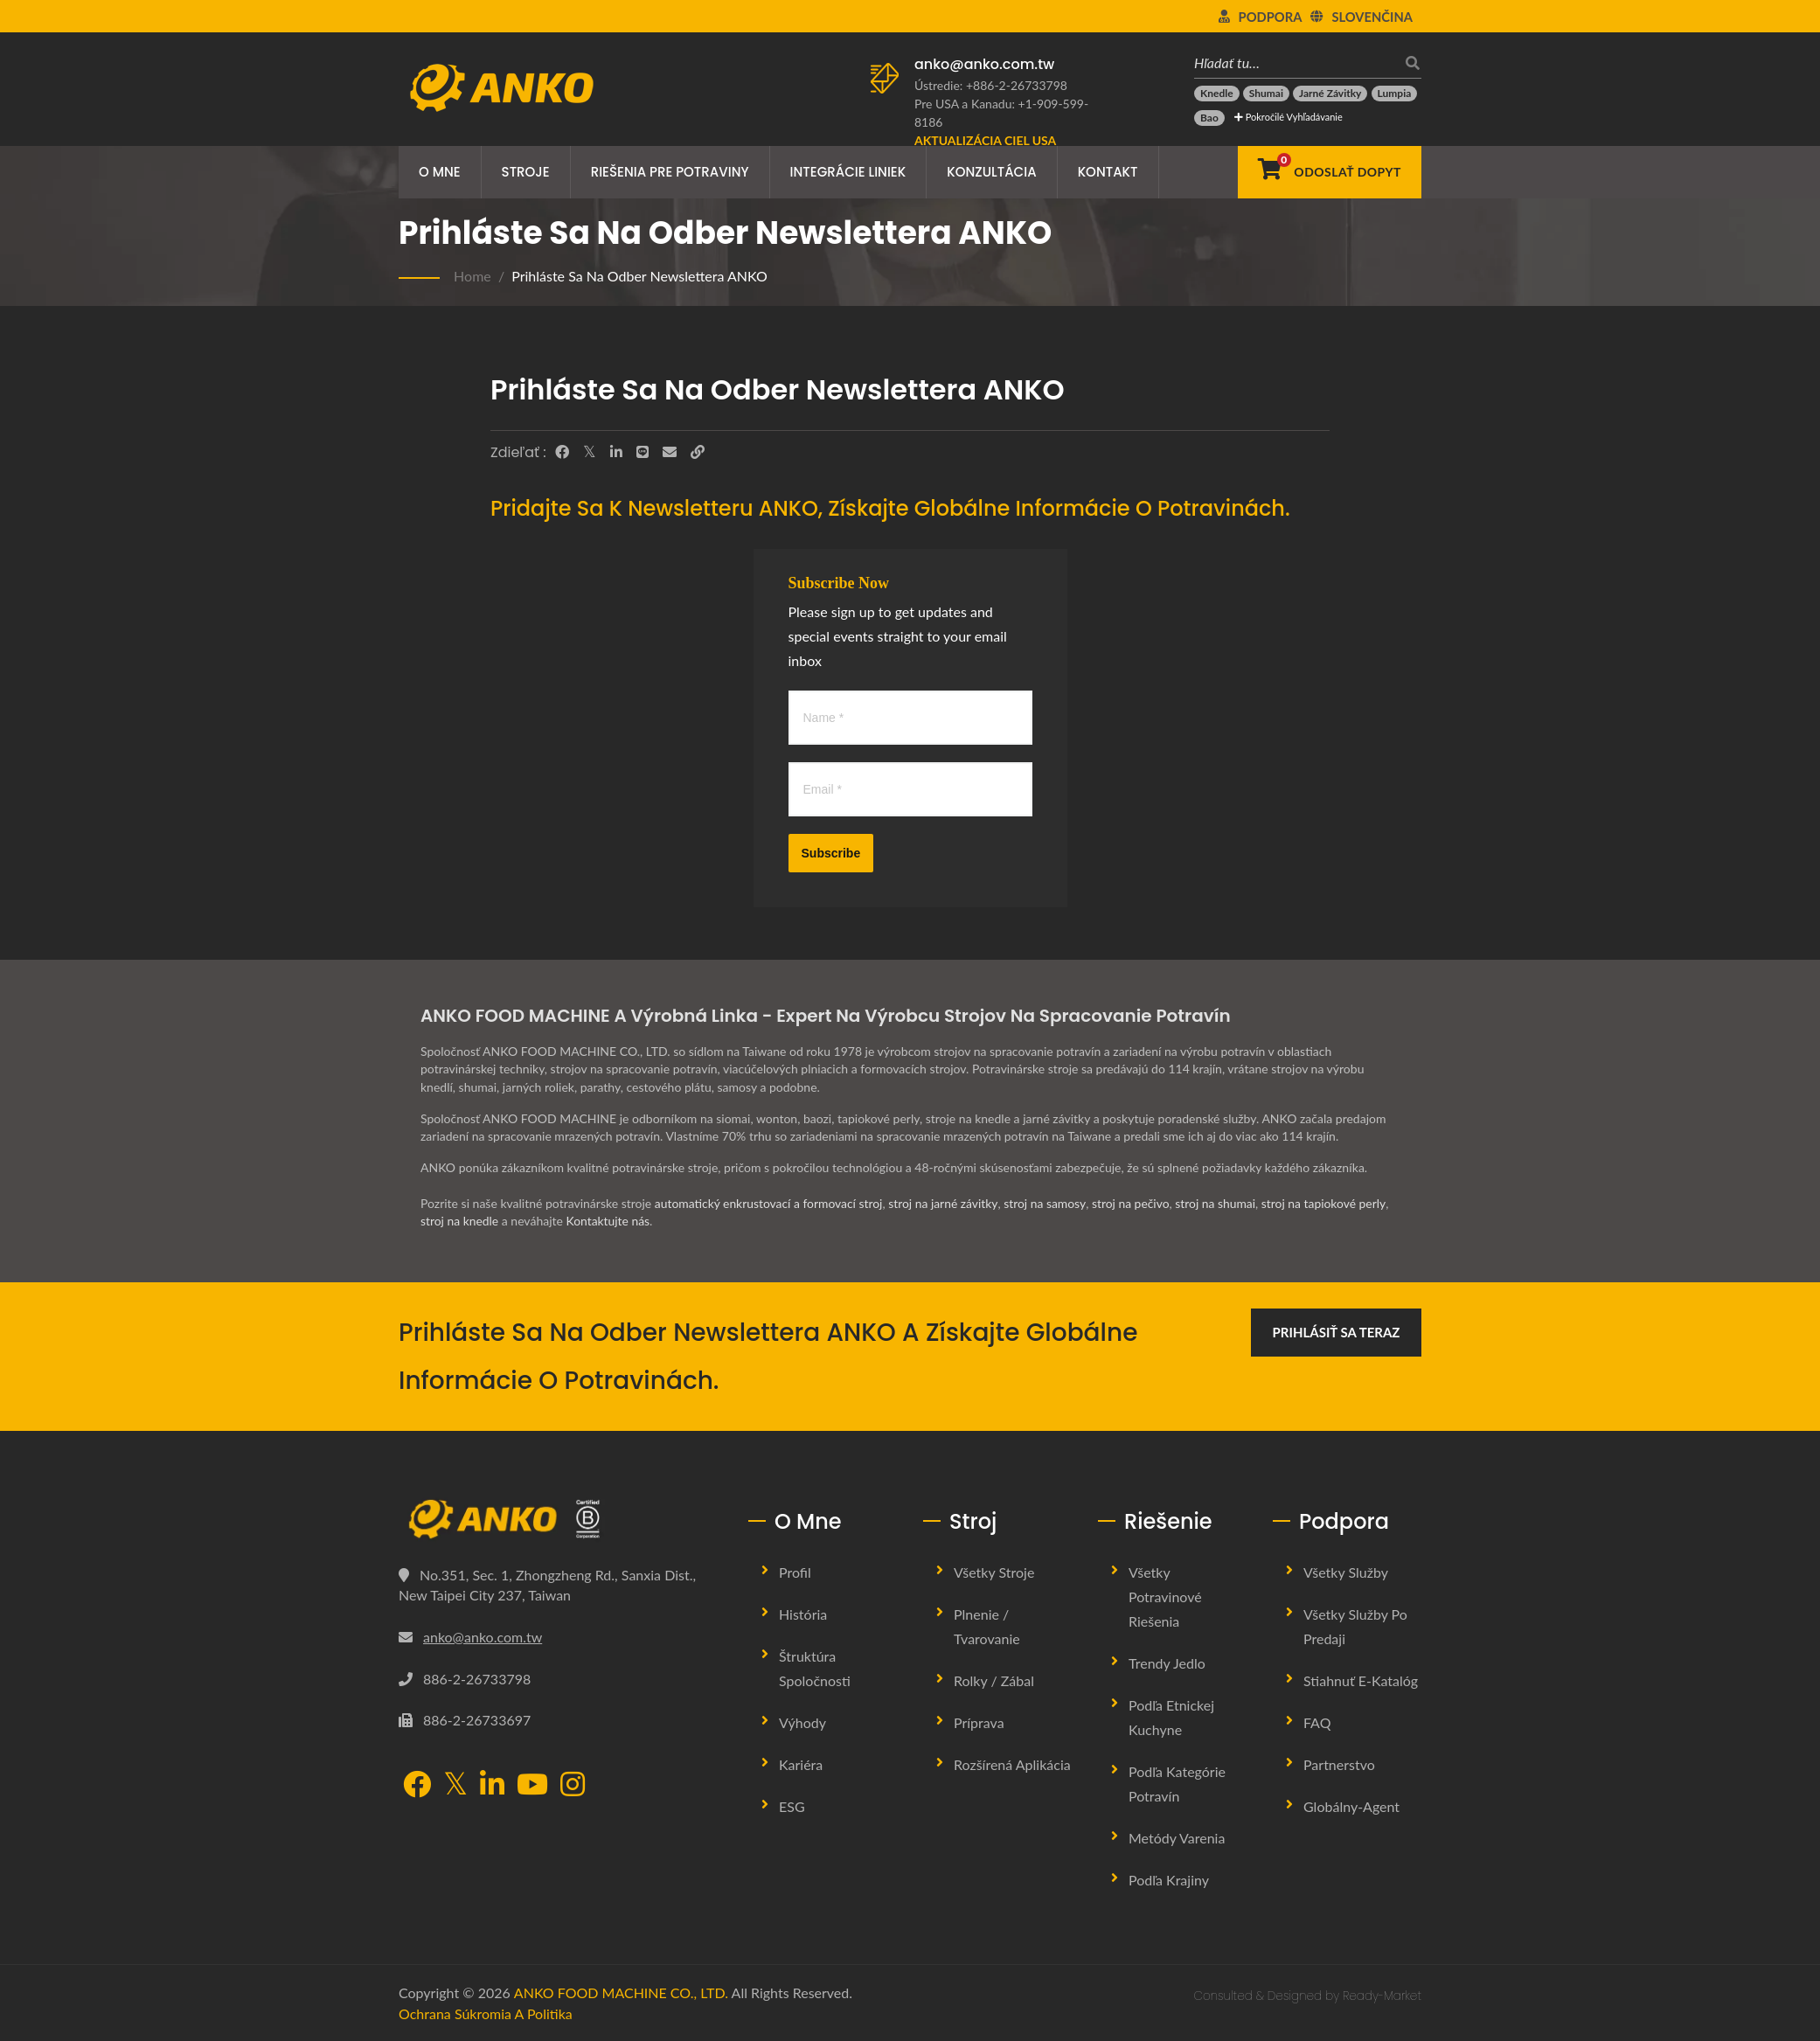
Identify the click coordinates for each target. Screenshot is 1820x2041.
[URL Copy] (697, 452)
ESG (792, 1806)
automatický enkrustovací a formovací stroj (770, 1203)
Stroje (526, 172)
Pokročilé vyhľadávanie (1288, 116)
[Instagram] (572, 1785)
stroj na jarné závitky (946, 1203)
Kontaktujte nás (608, 1220)
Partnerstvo (1339, 1764)
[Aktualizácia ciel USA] (985, 140)
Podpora (1270, 17)
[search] (1408, 62)
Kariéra (801, 1764)
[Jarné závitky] (1330, 93)
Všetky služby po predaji (1355, 1626)
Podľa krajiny (1169, 1879)
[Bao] (1209, 118)
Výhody (802, 1722)
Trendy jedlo (1167, 1663)
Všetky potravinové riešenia (1165, 1596)
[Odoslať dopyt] (1329, 172)
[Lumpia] (1395, 93)
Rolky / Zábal (994, 1680)
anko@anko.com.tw (984, 64)
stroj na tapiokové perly (1330, 1203)
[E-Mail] (669, 452)
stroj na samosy (1048, 1203)
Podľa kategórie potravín (1177, 1783)
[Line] (642, 452)
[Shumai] (1266, 93)
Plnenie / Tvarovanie (987, 1626)
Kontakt (1108, 172)
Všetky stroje (994, 1572)
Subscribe (831, 853)
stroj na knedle (459, 1220)
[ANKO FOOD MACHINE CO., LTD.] (560, 1519)
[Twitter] (589, 452)
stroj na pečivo (1134, 1203)
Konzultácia (991, 172)
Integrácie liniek (848, 172)
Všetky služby (1345, 1572)
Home (472, 275)
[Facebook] (562, 452)
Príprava (979, 1722)
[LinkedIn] (616, 452)
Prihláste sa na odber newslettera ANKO (639, 275)
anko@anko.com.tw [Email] (482, 1636)
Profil (795, 1572)
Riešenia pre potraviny (670, 172)
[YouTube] (532, 1785)
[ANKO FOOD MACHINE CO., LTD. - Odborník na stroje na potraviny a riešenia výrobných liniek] (501, 83)
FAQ (1316, 1722)
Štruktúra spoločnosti (815, 1668)
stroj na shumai (1220, 1203)
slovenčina (1372, 17)
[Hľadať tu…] (1294, 62)
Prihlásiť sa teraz (1336, 1332)
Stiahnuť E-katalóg (1360, 1680)
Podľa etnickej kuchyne (1171, 1717)
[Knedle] (1217, 93)
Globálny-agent (1351, 1806)
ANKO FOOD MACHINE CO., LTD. (621, 1992)
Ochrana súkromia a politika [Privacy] (486, 2013)
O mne (440, 172)
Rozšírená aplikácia (1012, 1764)
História (803, 1614)
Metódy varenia (1177, 1837)
